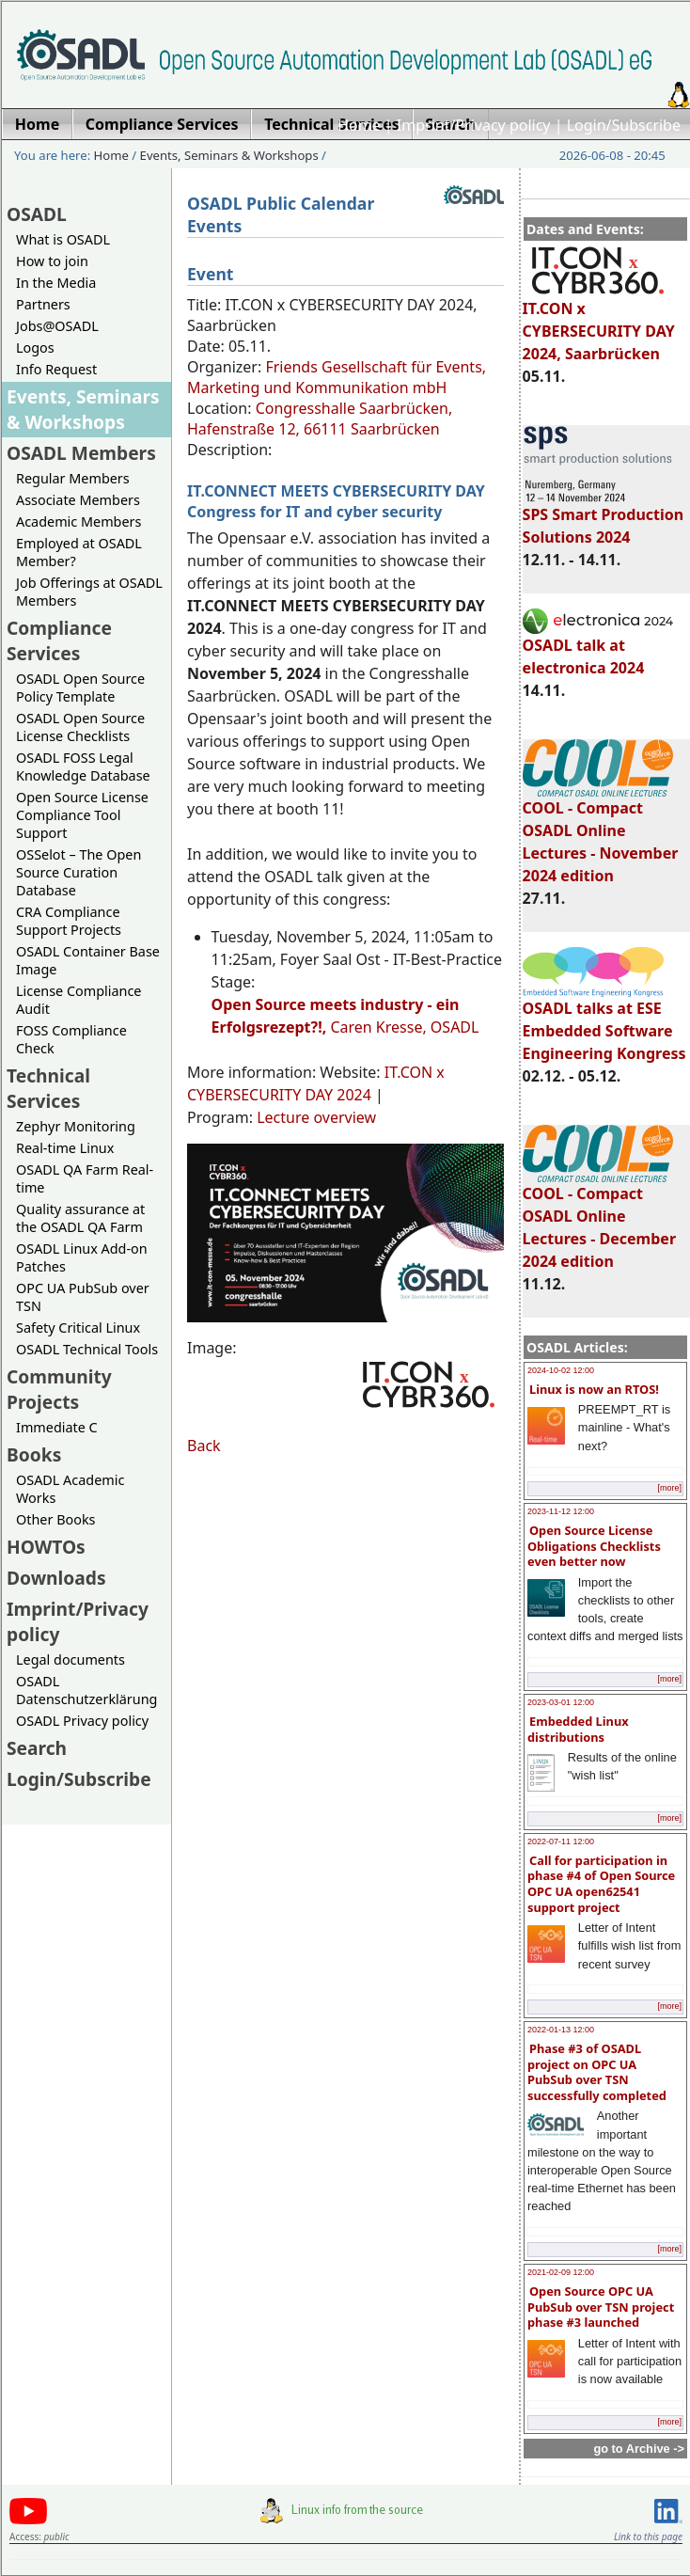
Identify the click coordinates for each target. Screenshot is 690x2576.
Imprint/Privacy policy (474, 125)
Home (359, 125)
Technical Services (48, 1088)
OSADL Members (81, 453)
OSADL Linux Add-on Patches (82, 1257)
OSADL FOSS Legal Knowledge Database (83, 766)
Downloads (56, 1577)
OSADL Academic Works (70, 1489)
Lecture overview (316, 1117)
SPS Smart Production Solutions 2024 (603, 517)
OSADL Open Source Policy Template (80, 687)
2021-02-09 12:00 (560, 2272)
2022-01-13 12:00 (560, 2029)
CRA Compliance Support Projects (68, 921)
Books (34, 1454)
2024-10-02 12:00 (560, 1370)
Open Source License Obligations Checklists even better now (594, 1546)
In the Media (56, 283)
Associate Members (78, 500)
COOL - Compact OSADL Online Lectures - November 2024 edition (601, 833)
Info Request (56, 369)
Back (204, 1445)
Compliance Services (59, 640)
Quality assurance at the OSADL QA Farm (80, 1218)
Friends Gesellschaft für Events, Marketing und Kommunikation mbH (336, 377)
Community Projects (59, 1389)
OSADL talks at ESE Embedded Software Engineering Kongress (604, 1022)
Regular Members (73, 478)
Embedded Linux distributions (578, 1729)
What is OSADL (63, 239)
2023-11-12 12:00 (560, 1511)
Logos (35, 347)
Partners (43, 304)
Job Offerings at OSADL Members (89, 591)
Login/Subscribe (624, 125)
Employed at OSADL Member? (79, 552)
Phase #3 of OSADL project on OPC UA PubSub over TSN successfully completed (596, 2072)
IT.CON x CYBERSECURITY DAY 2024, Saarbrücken (599, 322)
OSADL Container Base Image (88, 960)
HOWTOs (46, 1546)
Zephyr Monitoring (75, 1126)
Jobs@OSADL (57, 326)
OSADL (37, 214)
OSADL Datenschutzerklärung (86, 1690)
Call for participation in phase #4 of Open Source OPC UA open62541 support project (601, 1884)
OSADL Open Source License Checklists (80, 727)
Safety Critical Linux (78, 1327)
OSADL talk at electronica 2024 (598, 648)
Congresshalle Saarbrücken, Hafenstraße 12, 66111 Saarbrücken (319, 418)
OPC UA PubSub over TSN (82, 1297)
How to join (52, 261)
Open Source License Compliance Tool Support (82, 815)
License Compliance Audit (78, 1000)
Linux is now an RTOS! (594, 1389)
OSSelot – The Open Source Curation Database (78, 872)
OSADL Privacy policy (82, 1721)
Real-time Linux (65, 1148)
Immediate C (57, 1427)
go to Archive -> (638, 2449)
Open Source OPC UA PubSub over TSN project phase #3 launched (600, 2307)
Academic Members (78, 521)
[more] (669, 1488)
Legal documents (70, 1659)
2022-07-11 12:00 (560, 1841)
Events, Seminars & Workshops (229, 155)
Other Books (55, 1519)
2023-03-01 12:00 (560, 1702)
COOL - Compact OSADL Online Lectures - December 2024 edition (599, 1219)
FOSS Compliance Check (71, 1039)
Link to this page (648, 2536)
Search (37, 1748)
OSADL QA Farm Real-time (84, 1178)
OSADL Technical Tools (87, 1349)
